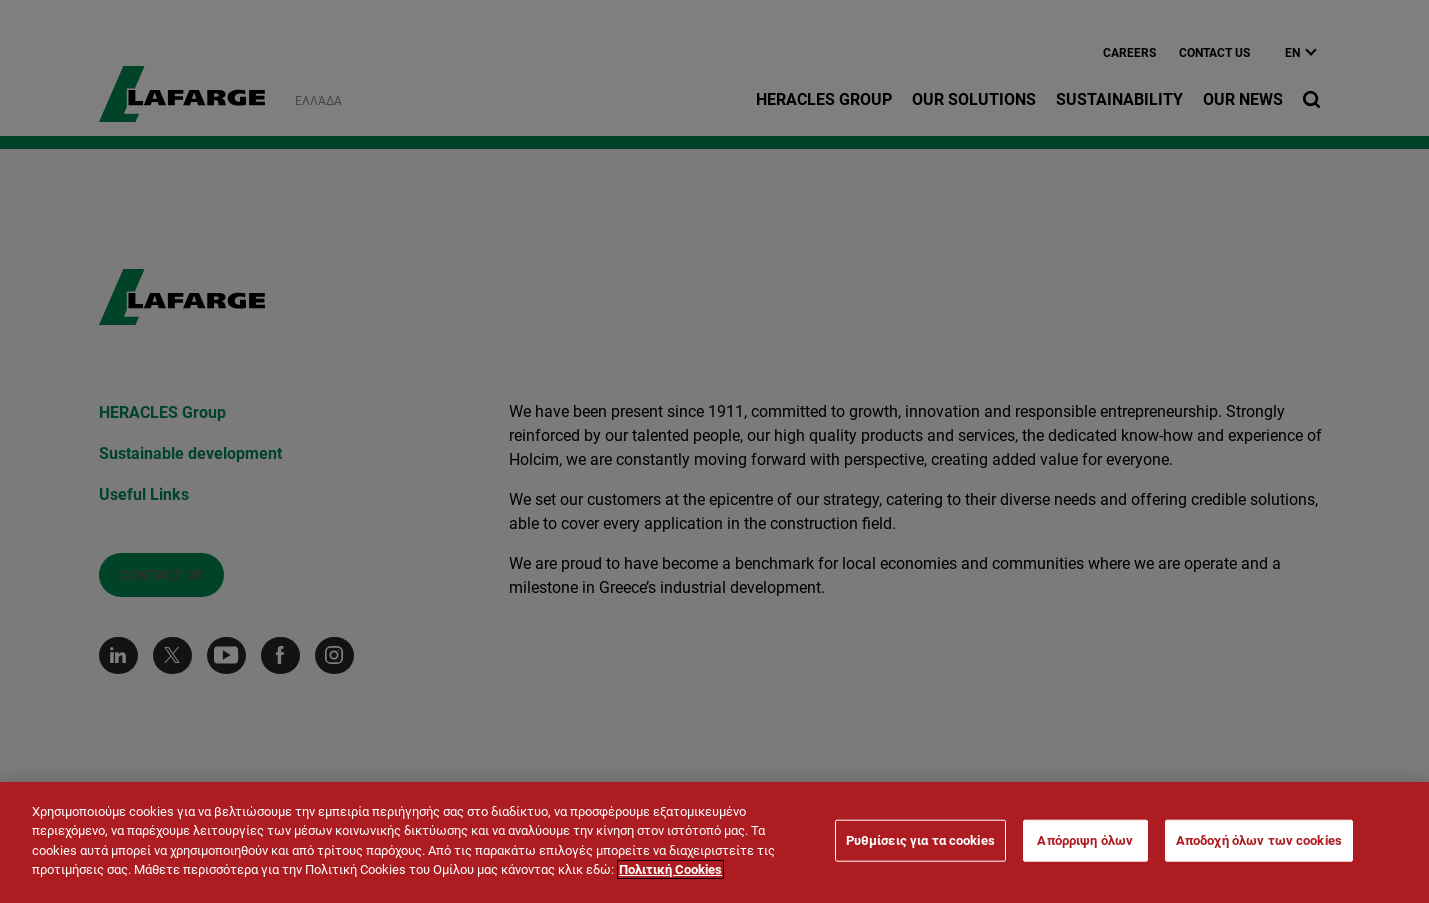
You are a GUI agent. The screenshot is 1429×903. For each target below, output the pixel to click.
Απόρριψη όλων (1085, 840)
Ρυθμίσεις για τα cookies (920, 840)
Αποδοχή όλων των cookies (1259, 840)
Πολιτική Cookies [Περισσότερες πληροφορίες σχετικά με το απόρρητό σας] (670, 869)
